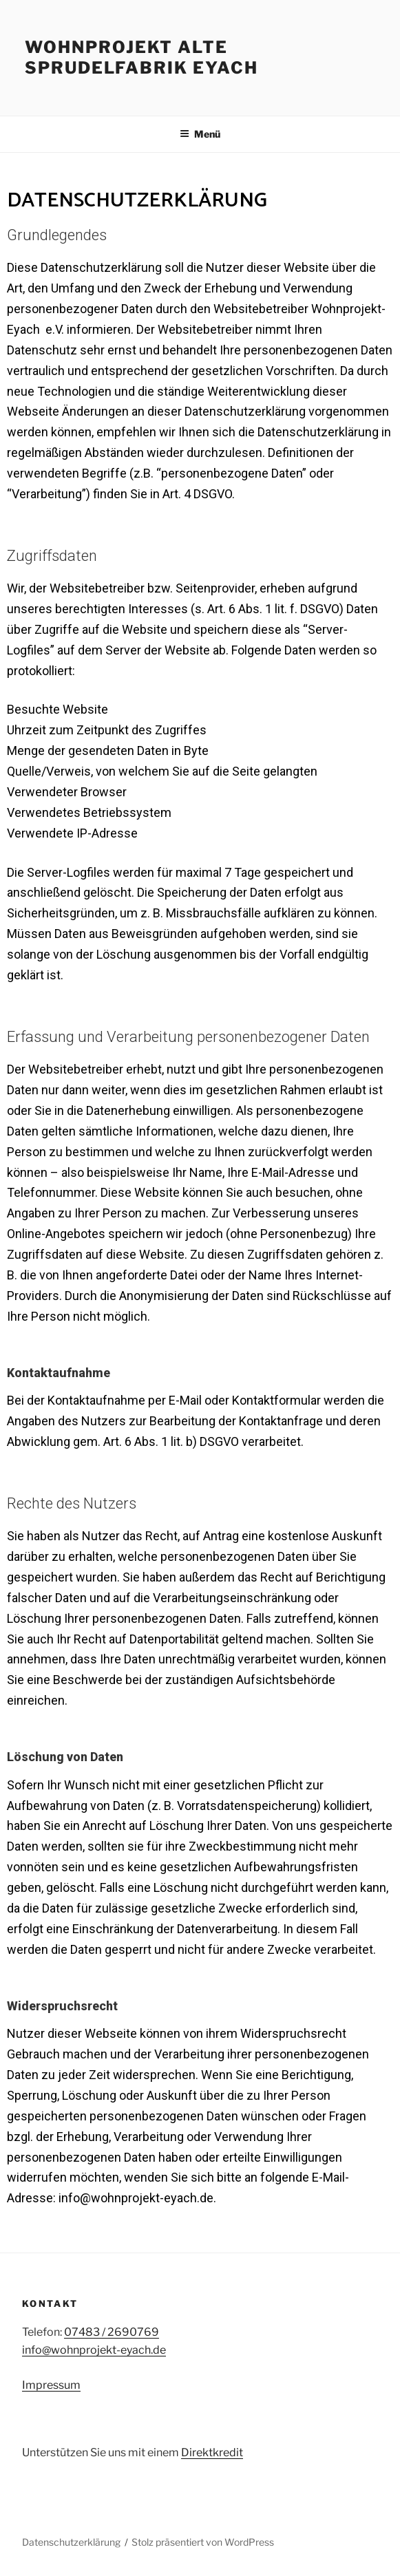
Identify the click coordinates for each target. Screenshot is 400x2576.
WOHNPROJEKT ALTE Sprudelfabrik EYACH (141, 57)
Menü (200, 134)
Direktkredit (212, 2452)
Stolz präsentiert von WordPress (202, 2542)
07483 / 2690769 (111, 2332)
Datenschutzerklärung (71, 2542)
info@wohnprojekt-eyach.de (94, 2349)
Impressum (51, 2385)
